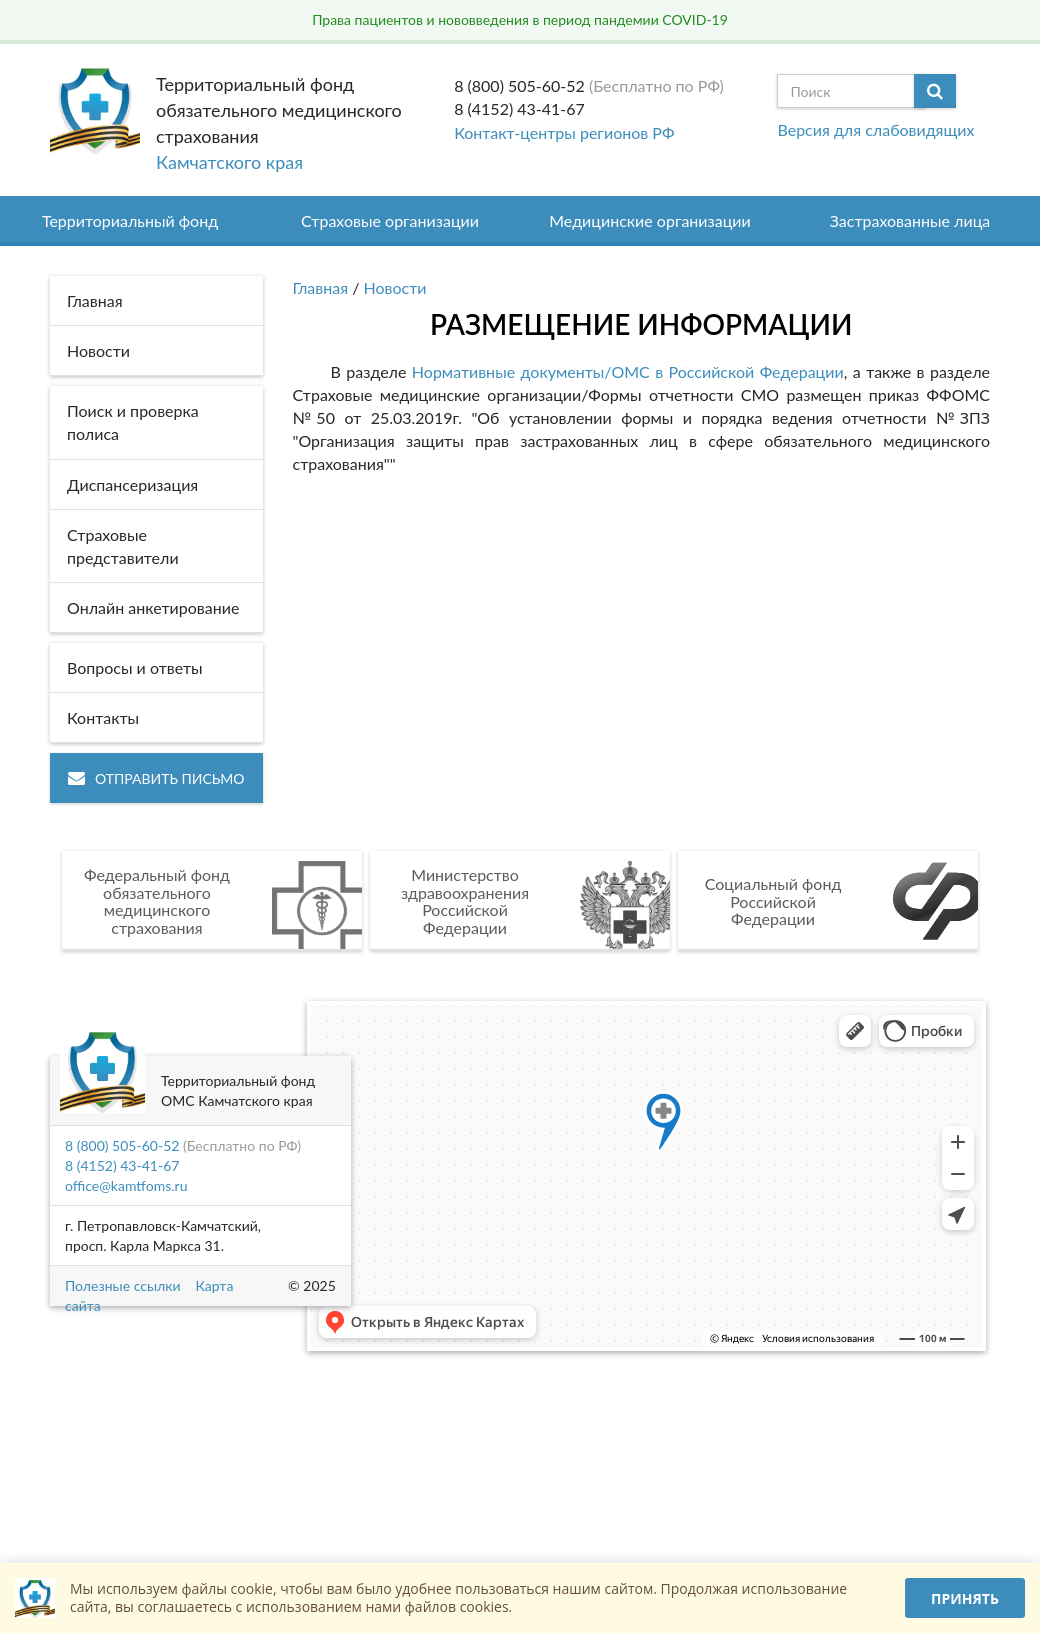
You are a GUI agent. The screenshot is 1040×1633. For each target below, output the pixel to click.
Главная (321, 287)
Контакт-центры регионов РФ (564, 132)
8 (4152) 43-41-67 (519, 108)
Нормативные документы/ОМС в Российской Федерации (624, 371)
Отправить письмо (156, 778)
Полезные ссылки (122, 1285)
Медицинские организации (650, 220)
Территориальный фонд (130, 220)
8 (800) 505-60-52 (519, 85)
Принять (965, 1598)
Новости (395, 287)
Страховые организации (390, 220)
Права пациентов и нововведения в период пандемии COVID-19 (520, 19)
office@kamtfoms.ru (126, 1185)
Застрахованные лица (910, 220)
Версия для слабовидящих (875, 129)
